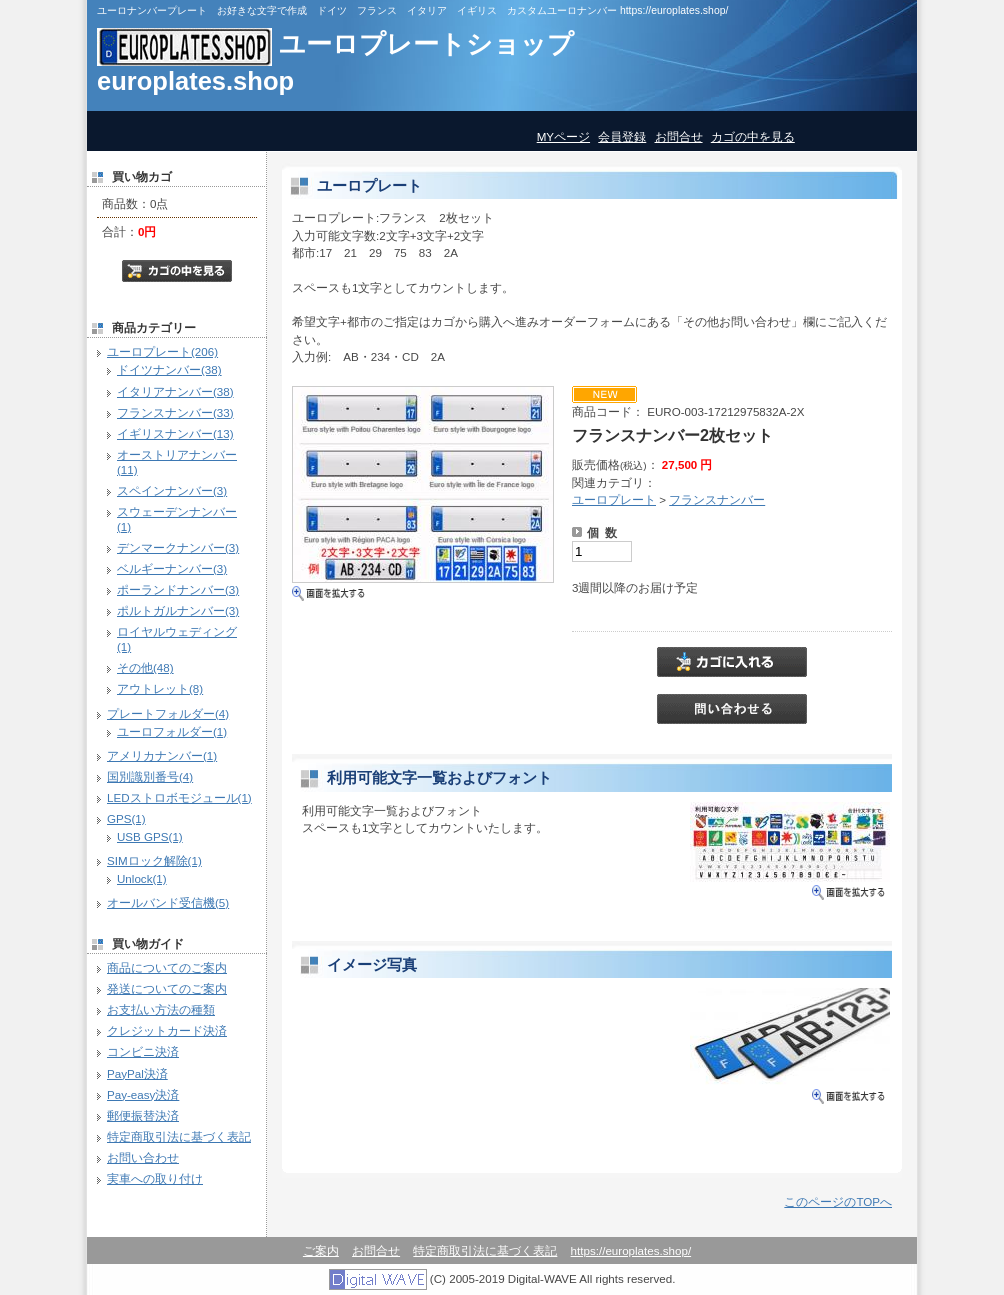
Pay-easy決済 (143, 1094)
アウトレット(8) (160, 688)
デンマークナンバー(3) (178, 547)
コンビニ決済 (143, 1051)
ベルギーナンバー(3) (172, 568)
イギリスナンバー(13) (175, 433)
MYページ (563, 136)
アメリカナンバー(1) (162, 755)
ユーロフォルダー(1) (172, 731)
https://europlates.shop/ (631, 1250)
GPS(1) (126, 818)
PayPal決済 (137, 1073)
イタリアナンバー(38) (175, 391)
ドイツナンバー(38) (169, 369)
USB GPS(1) (150, 836)
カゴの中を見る (753, 136)
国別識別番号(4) (150, 776)
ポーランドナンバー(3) (178, 589)
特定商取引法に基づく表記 (179, 1136)
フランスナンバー (717, 499)
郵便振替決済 (143, 1115)
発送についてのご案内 (167, 988)
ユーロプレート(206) (162, 351)
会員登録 (622, 136)
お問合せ (679, 136)
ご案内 (321, 1250)
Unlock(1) (142, 878)
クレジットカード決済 (167, 1030)
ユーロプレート (614, 499)
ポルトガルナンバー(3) (178, 610)
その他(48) (145, 667)
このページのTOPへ (838, 1201)
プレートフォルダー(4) (168, 713)
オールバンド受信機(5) (168, 902)
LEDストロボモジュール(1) (179, 797)
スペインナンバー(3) (172, 490)
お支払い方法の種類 (161, 1009)
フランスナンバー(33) (175, 412)
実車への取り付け (155, 1178)
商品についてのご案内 (167, 967)
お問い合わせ (143, 1157)
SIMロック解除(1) (154, 860)
